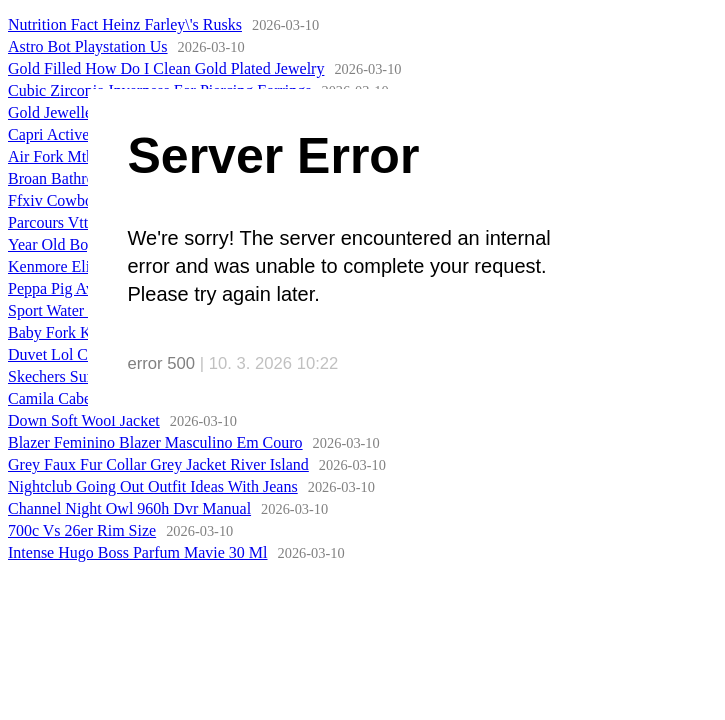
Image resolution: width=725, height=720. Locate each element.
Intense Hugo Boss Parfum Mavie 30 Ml (138, 552)
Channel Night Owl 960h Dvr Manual (129, 508)
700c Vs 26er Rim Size (82, 530)
